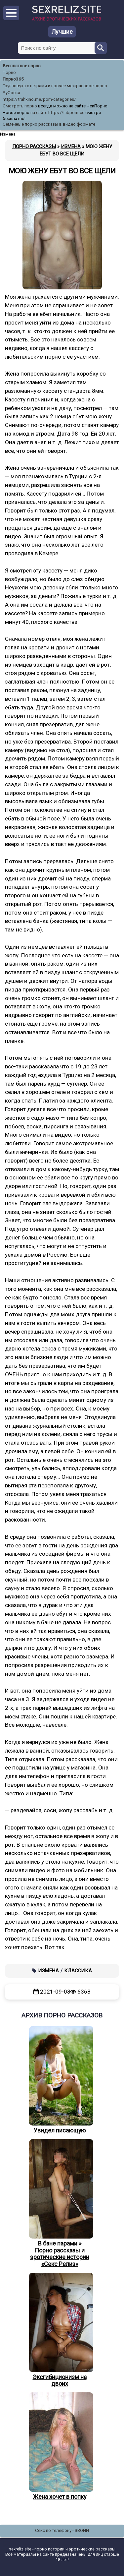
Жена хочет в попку (59, 2446)
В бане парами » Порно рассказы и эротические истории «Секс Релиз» (59, 2203)
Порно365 (13, 79)
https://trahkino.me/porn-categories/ (39, 99)
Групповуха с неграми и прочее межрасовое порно (55, 85)
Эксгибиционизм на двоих (59, 2330)
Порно (9, 72)
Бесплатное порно (22, 65)
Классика (78, 1971)
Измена (48, 1971)
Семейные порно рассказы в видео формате (49, 124)
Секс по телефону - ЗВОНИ (62, 2530)
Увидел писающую (59, 2080)
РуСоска (11, 92)
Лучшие (62, 31)
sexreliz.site (20, 2548)
